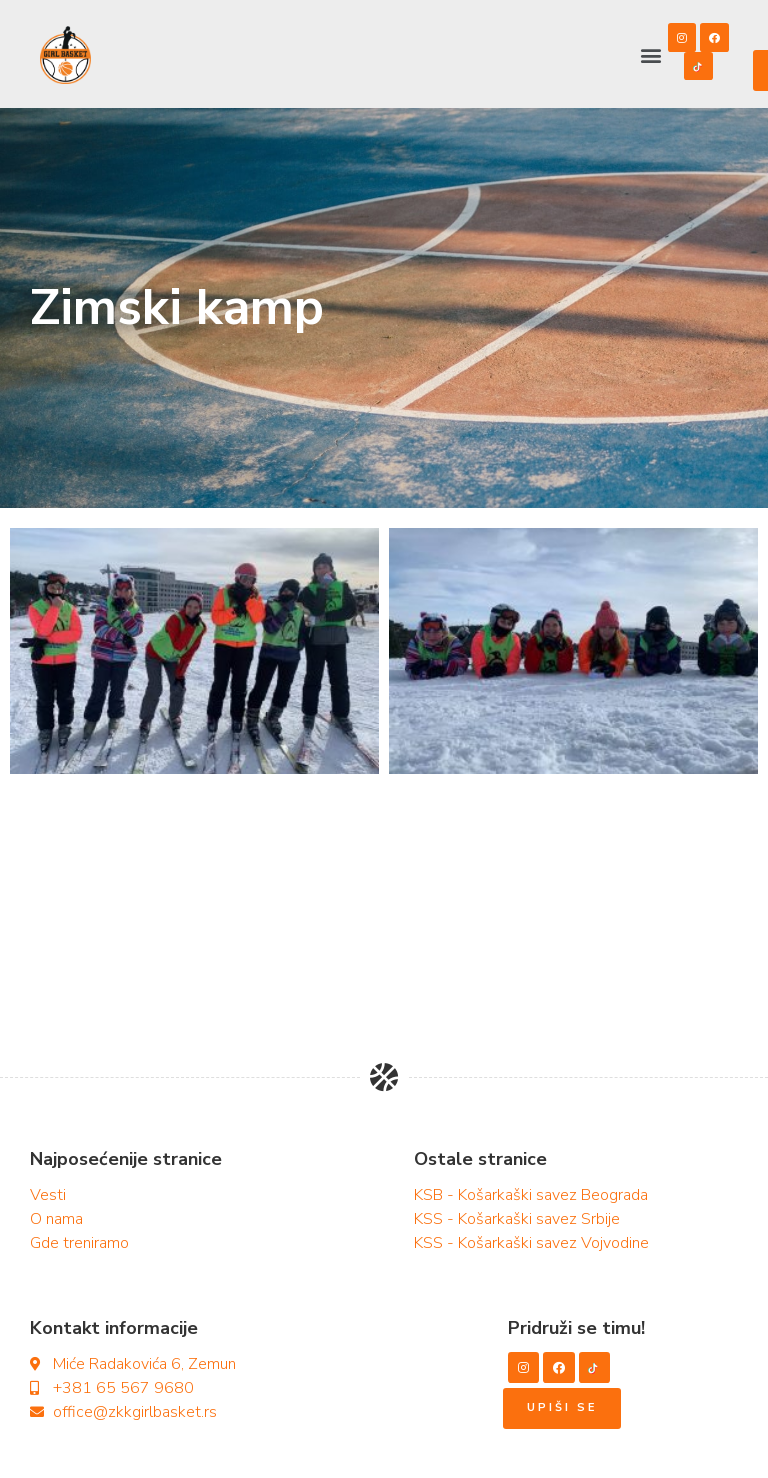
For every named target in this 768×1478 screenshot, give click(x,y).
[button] (650, 55)
